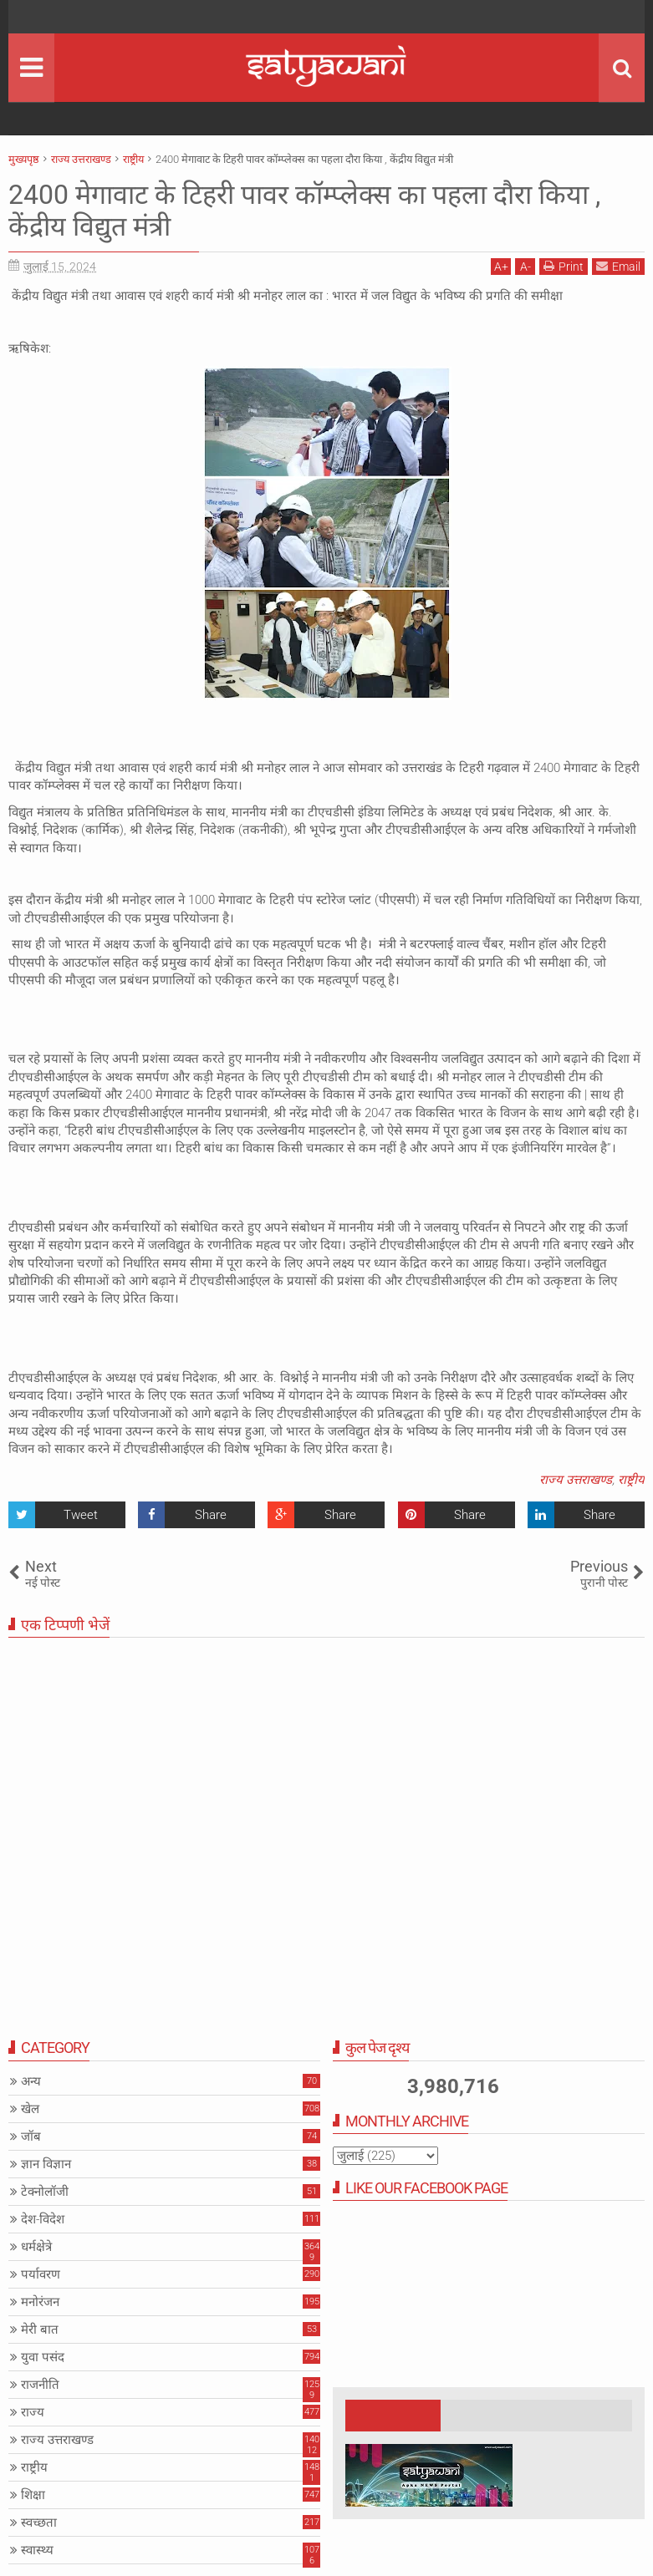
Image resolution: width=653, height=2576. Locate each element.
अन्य (31, 2081)
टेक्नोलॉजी (45, 2191)
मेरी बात (40, 2329)
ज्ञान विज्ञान (46, 2164)
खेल (30, 2108)
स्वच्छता (39, 2522)
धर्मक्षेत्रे (36, 2246)
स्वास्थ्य (37, 2550)
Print (563, 266)
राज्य (32, 2412)
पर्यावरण (40, 2274)
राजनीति (40, 2384)
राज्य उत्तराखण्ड (575, 1479)
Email (618, 266)
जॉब (31, 2136)
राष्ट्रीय (631, 1479)
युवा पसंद (42, 2357)
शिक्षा (33, 2494)
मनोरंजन (40, 2301)
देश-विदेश (42, 2219)
